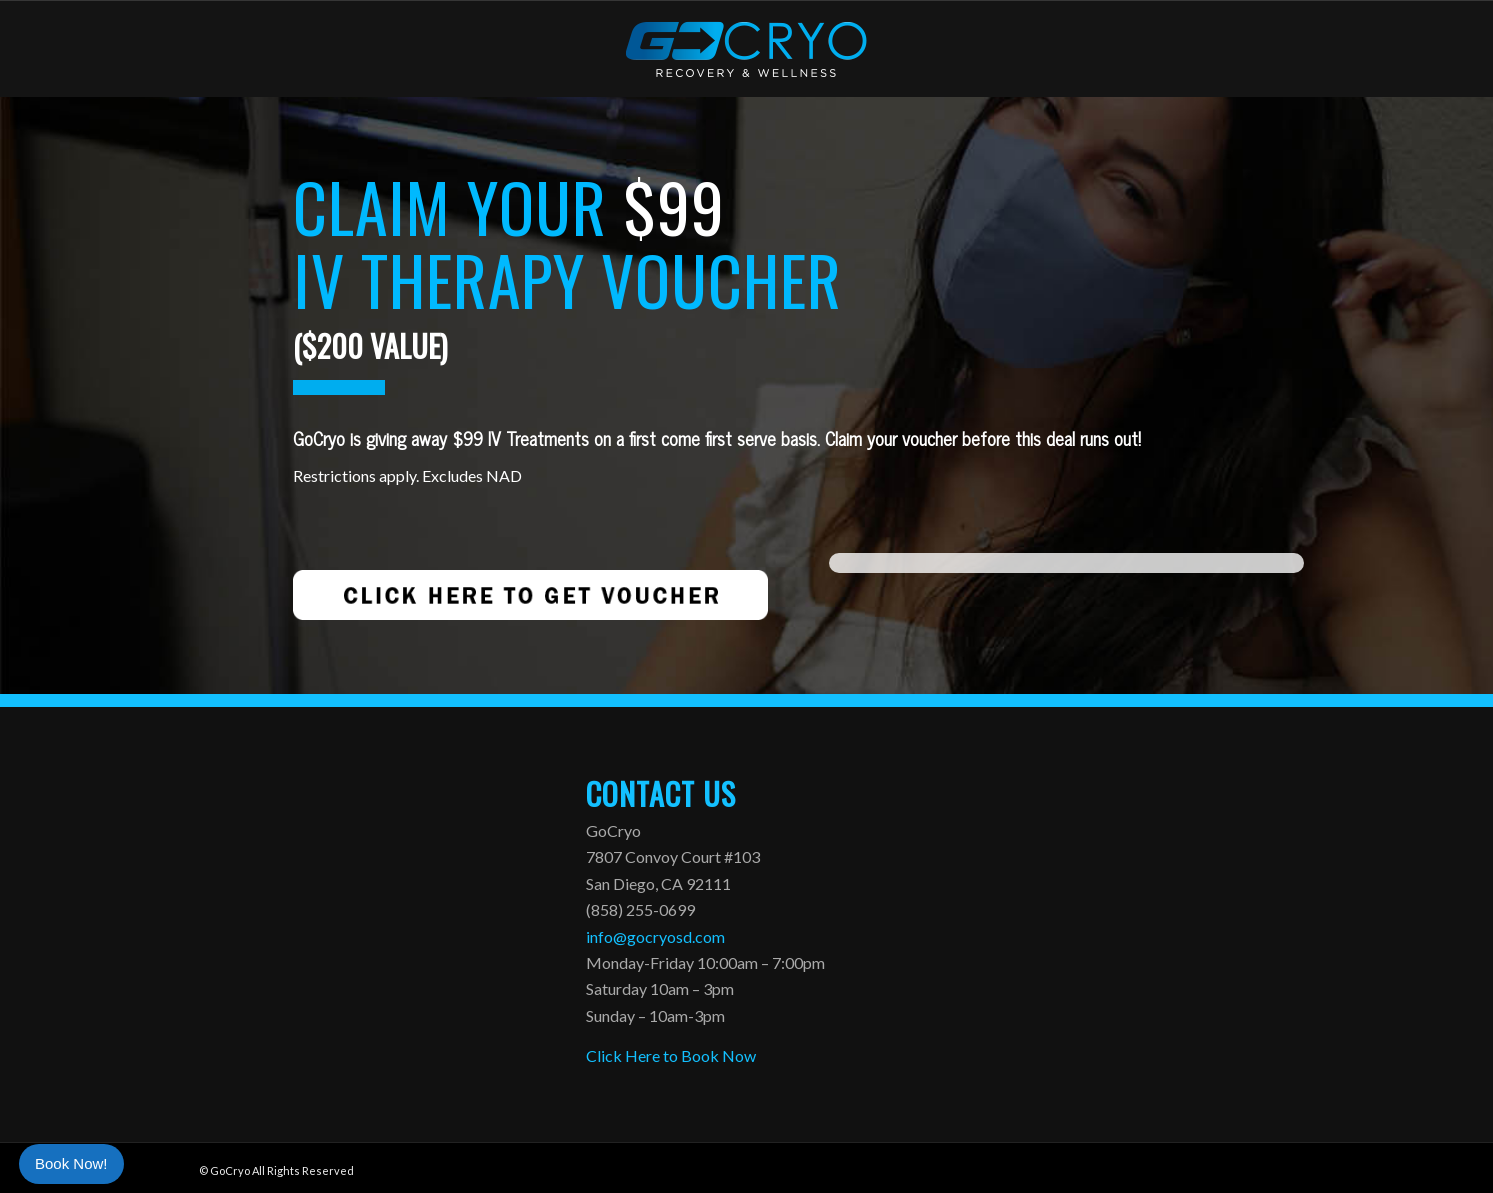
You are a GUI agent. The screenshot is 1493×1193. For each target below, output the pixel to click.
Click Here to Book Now (671, 1055)
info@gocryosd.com (655, 936)
